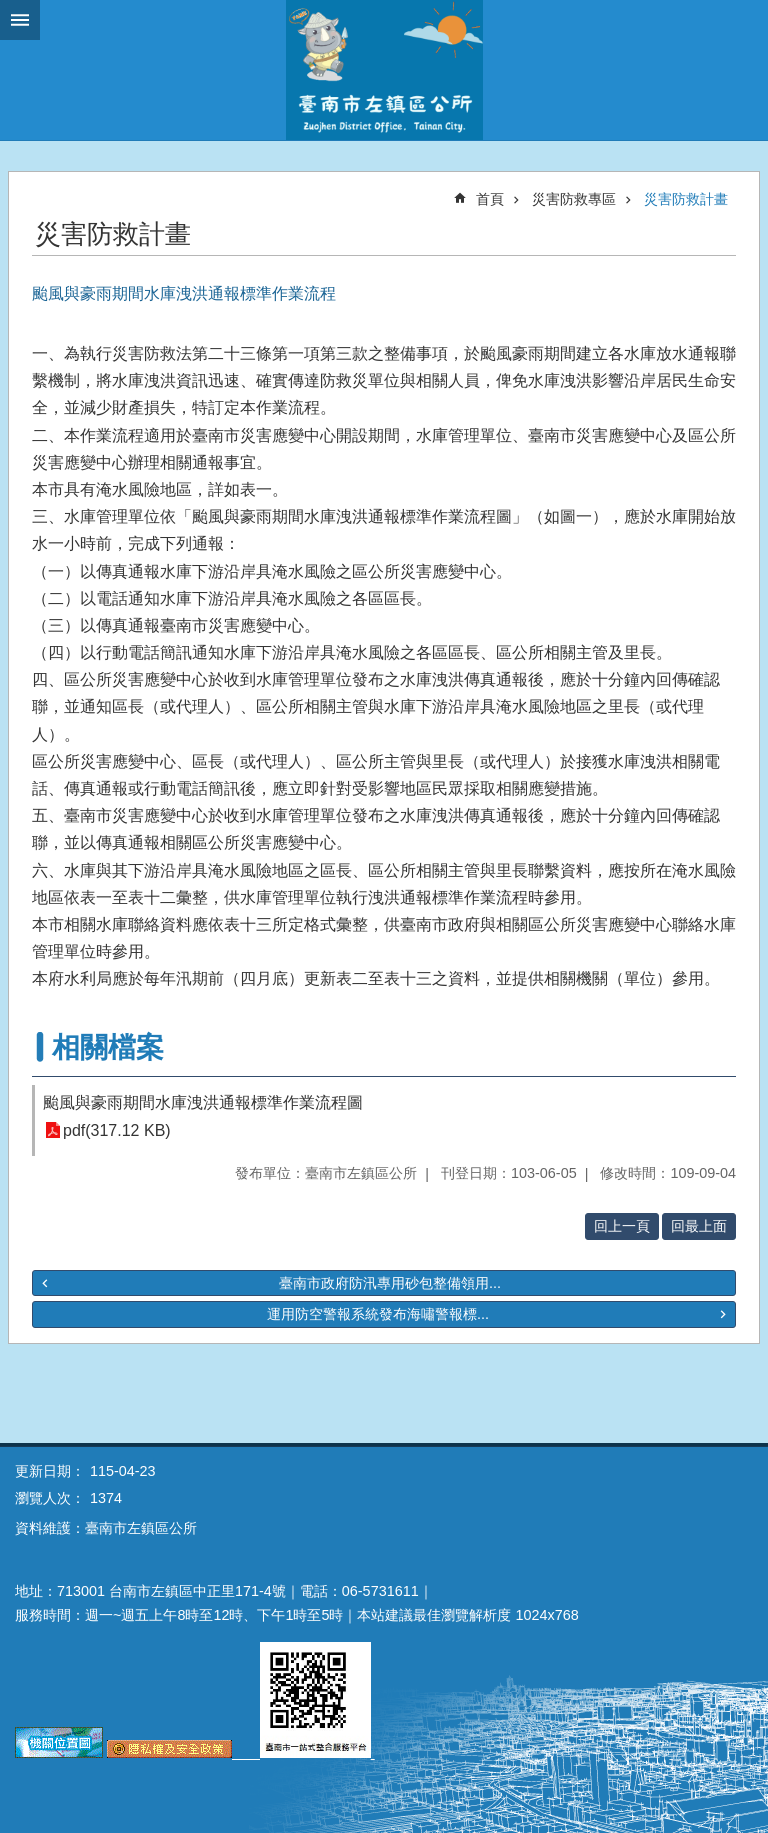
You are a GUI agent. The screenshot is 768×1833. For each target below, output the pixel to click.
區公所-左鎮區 (384, 70)
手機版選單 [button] (20, 20)
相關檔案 (108, 1047)
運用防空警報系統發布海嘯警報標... (378, 1314)
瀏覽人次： (50, 1498)
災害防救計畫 (686, 199)
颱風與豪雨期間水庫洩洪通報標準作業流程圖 (203, 1102)
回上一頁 (622, 1226)
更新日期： (50, 1471)
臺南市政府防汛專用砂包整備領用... (390, 1283)
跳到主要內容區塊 (10, 10)
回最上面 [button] (699, 1226)
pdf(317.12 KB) (117, 1130)
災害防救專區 (574, 199)
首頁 (490, 199)
